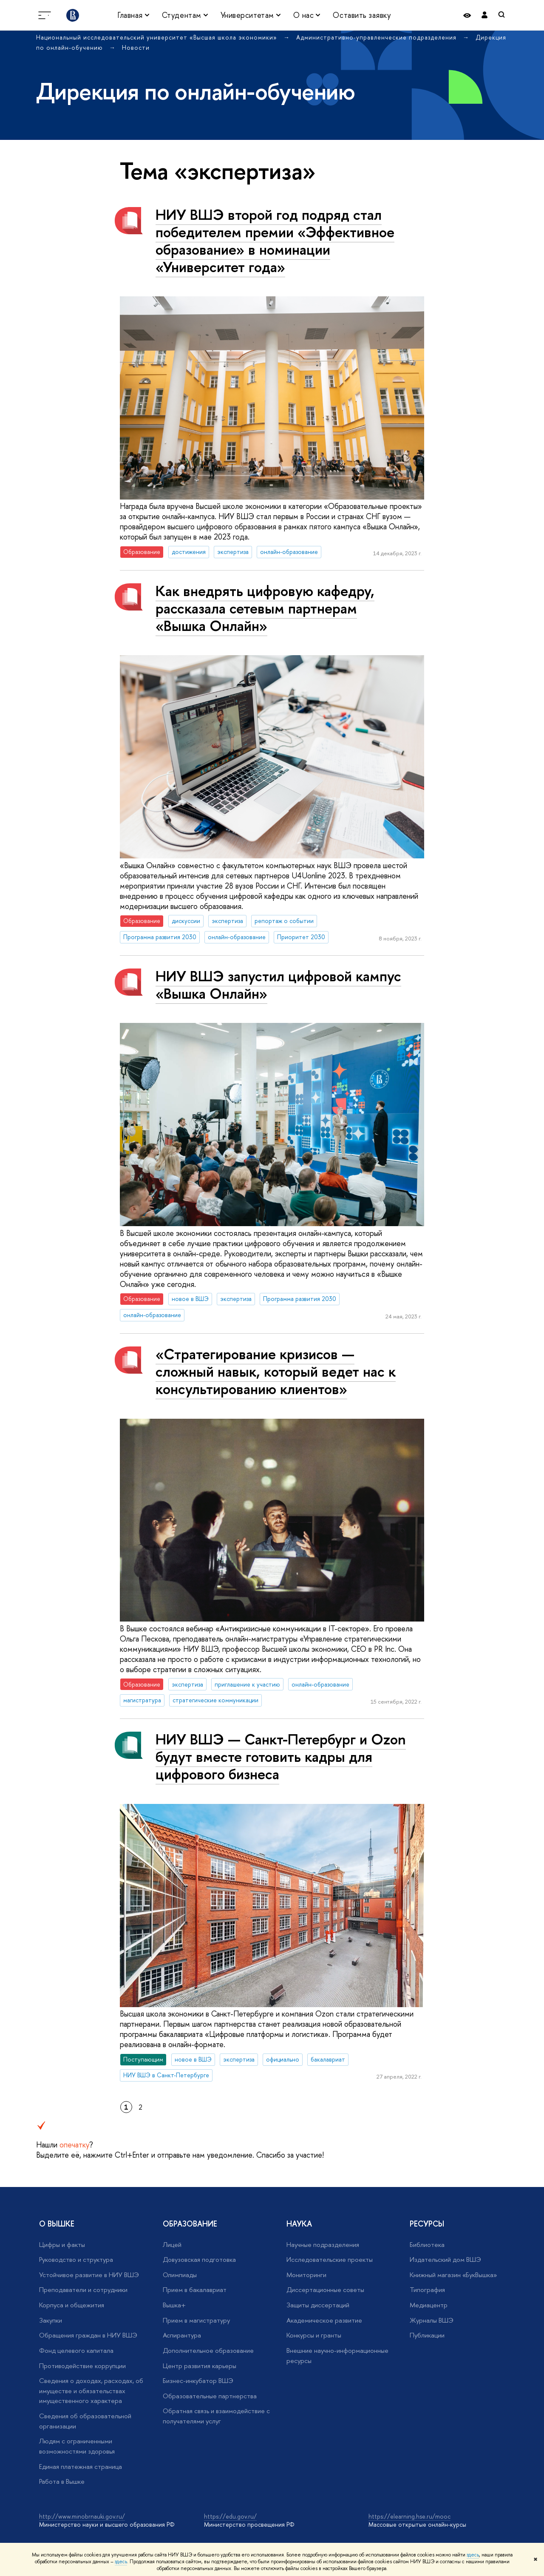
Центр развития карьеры (199, 2365)
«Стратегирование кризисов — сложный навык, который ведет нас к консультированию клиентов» (276, 1371)
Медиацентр (429, 2305)
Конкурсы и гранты (313, 2335)
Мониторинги (306, 2274)
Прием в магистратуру (196, 2320)
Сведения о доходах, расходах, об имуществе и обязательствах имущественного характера (91, 2390)
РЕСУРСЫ (427, 2223)
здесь (473, 2554)
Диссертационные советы (325, 2289)
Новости (136, 47)
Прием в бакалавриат (195, 2289)
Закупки (50, 2320)
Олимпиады (180, 2274)
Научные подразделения (322, 2244)
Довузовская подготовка (199, 2259)
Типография (427, 2289)
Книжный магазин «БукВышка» (453, 2274)
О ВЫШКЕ (56, 2223)
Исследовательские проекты (329, 2259)
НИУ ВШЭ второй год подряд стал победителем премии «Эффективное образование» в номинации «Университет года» (275, 240)
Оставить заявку (362, 15)
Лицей (172, 2244)
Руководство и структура (76, 2259)
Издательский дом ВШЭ (445, 2259)
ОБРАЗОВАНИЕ (190, 2223)
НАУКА (299, 2223)
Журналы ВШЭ (431, 2320)
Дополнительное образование (208, 2350)
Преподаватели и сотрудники (83, 2289)
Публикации (427, 2335)
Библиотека (427, 2244)
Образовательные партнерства (210, 2395)
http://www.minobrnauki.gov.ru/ (82, 2516)
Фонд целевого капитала (76, 2350)
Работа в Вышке (62, 2481)
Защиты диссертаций (317, 2305)
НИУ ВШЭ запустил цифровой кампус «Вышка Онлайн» (278, 984)
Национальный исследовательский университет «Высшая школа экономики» (157, 37)
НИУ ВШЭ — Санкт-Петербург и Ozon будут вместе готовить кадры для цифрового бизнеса (281, 1756)
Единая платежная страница (80, 2466)
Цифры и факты (62, 2244)
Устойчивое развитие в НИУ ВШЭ (89, 2274)
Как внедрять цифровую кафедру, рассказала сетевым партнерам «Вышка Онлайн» (265, 608)
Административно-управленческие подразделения (377, 37)
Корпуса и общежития (71, 2305)
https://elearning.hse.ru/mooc (409, 2516)
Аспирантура (182, 2335)
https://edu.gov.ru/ (230, 2516)
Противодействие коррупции (82, 2365)
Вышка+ (174, 2305)
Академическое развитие (324, 2320)
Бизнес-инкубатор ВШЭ (198, 2380)
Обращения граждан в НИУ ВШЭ (88, 2335)
